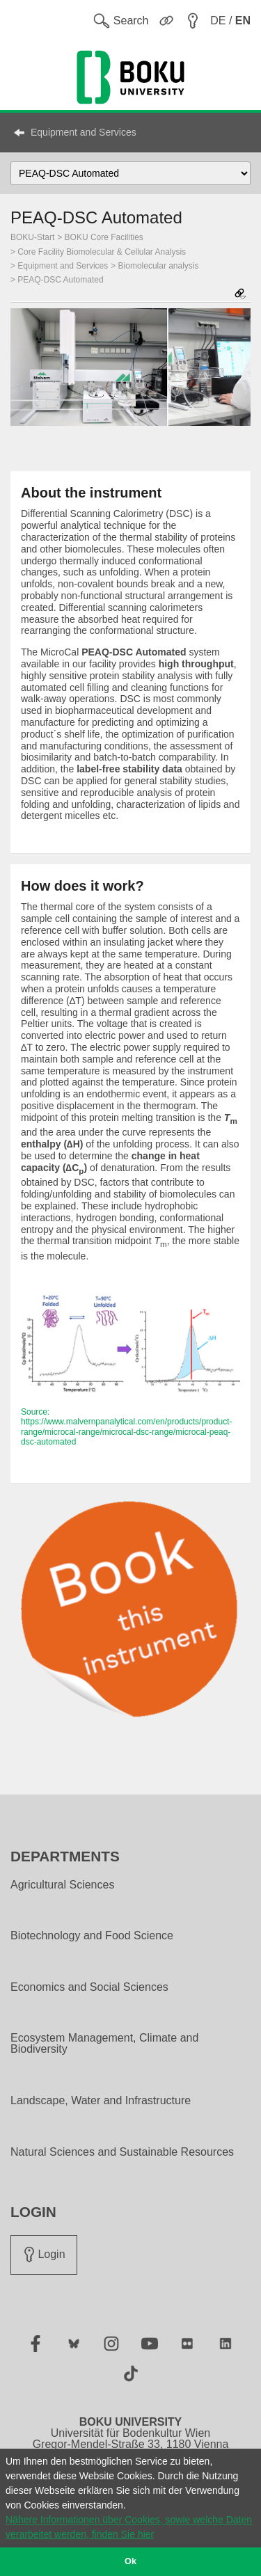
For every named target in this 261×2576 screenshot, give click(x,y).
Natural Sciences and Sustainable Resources (122, 2152)
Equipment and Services (83, 132)
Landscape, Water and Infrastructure (100, 2100)
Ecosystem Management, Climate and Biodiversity (104, 2044)
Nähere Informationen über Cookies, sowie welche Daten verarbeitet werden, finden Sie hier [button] (129, 2527)
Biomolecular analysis (158, 266)
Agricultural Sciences (62, 1885)
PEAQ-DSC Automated (60, 280)
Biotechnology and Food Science (91, 1935)
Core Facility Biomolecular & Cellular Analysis (101, 252)
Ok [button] (130, 2561)
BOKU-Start (32, 237)
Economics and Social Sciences (89, 1987)
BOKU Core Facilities (104, 237)
